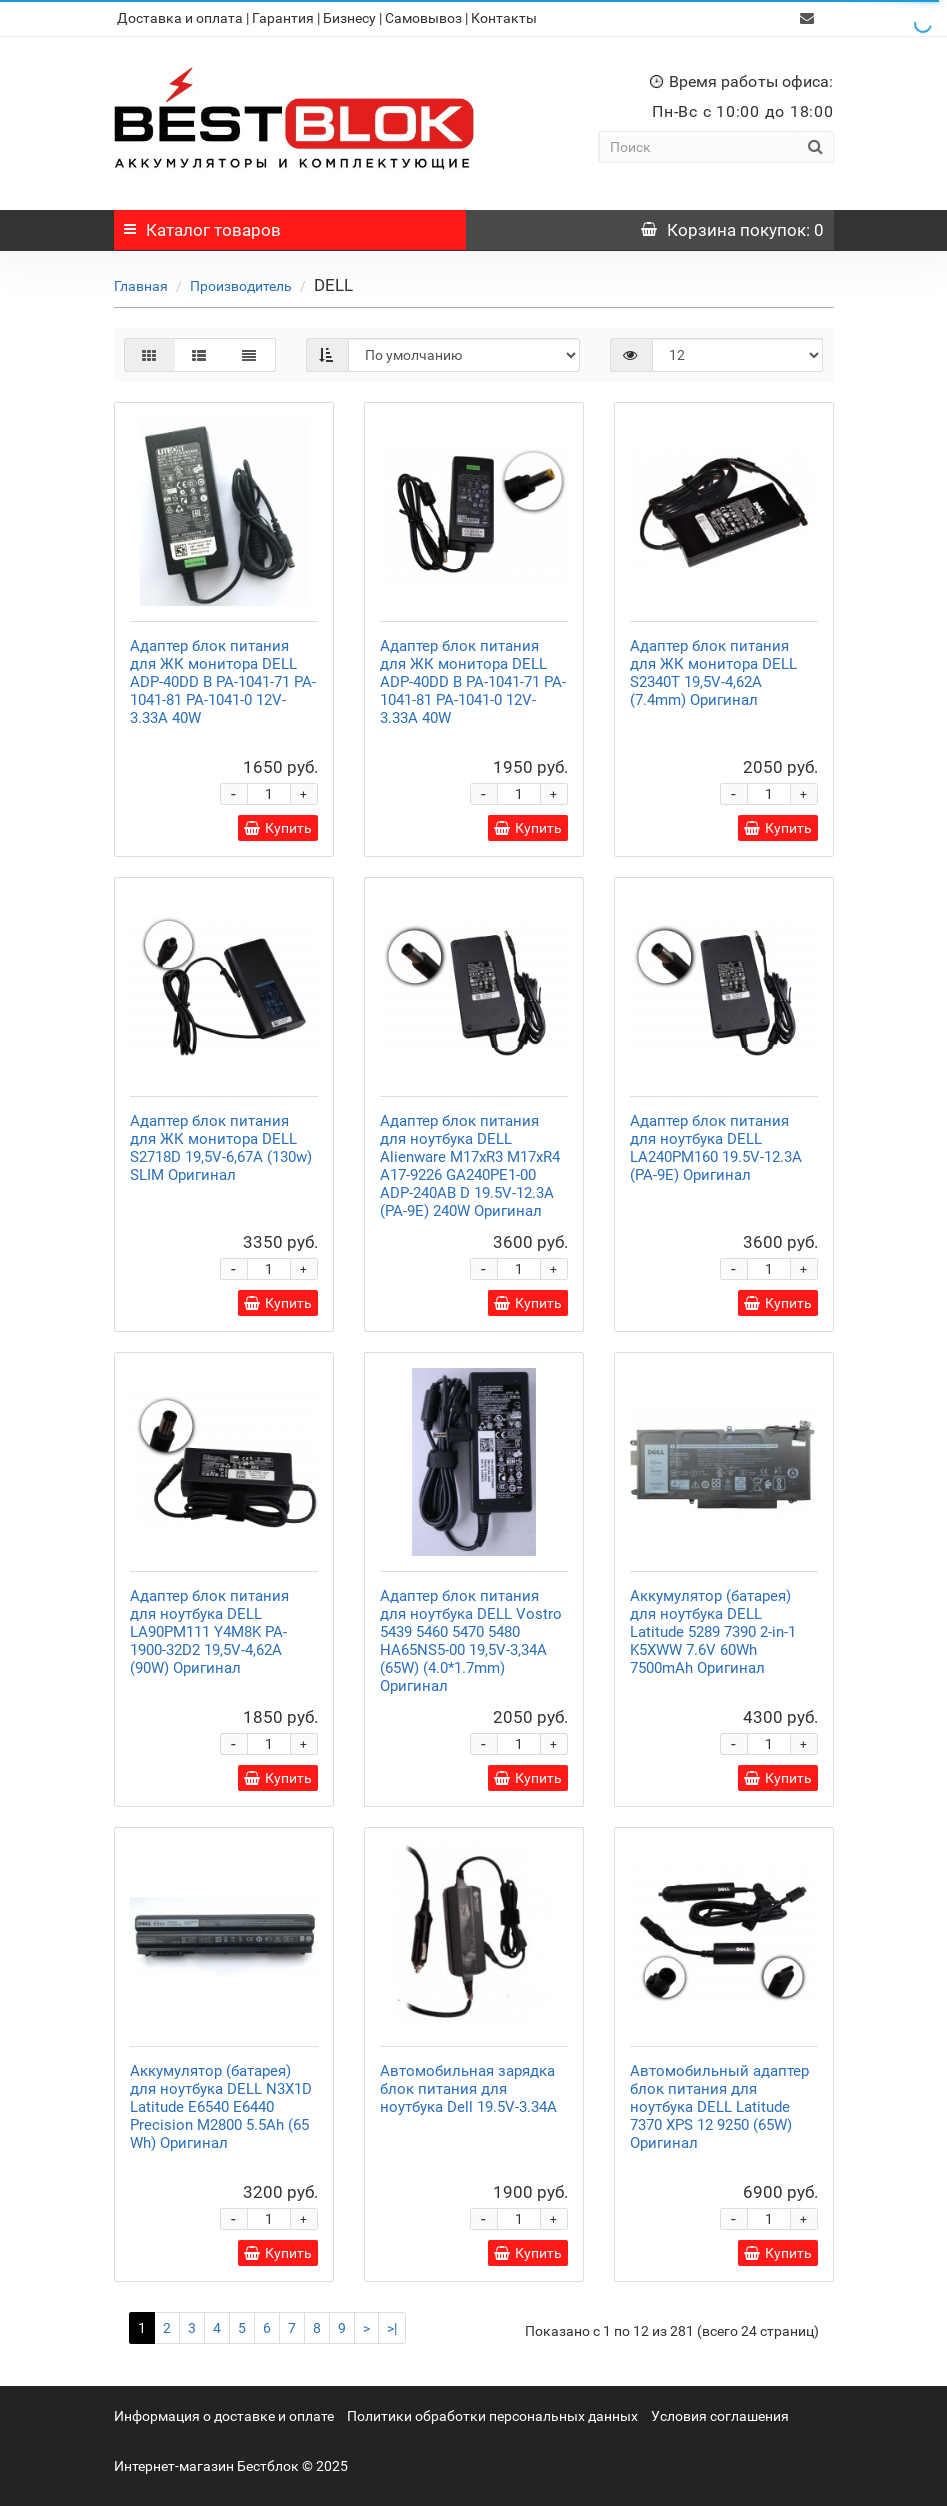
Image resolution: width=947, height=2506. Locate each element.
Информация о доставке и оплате (224, 2416)
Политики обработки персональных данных (492, 2416)
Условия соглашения (720, 2416)
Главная (141, 286)
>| (392, 2328)
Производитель (241, 286)
